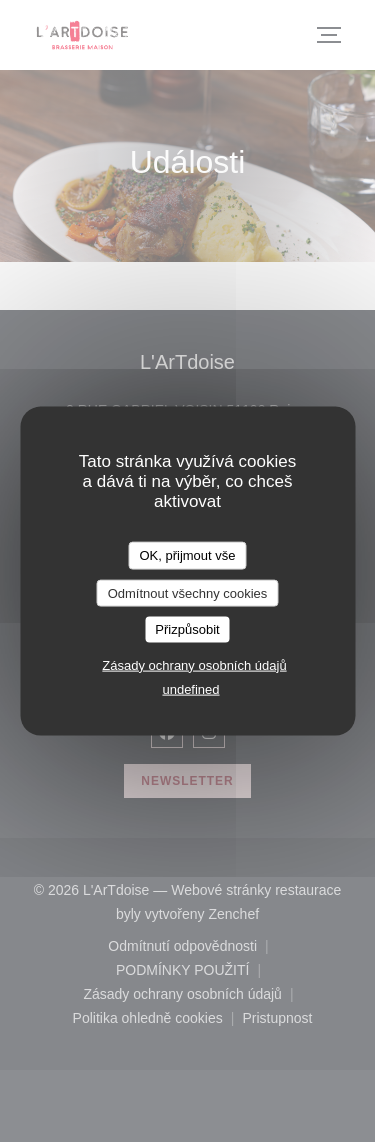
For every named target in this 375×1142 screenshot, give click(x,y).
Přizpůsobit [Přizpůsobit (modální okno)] (187, 629)
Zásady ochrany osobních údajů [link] (194, 664)
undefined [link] (190, 688)
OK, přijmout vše (187, 555)
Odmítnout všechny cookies (188, 592)
